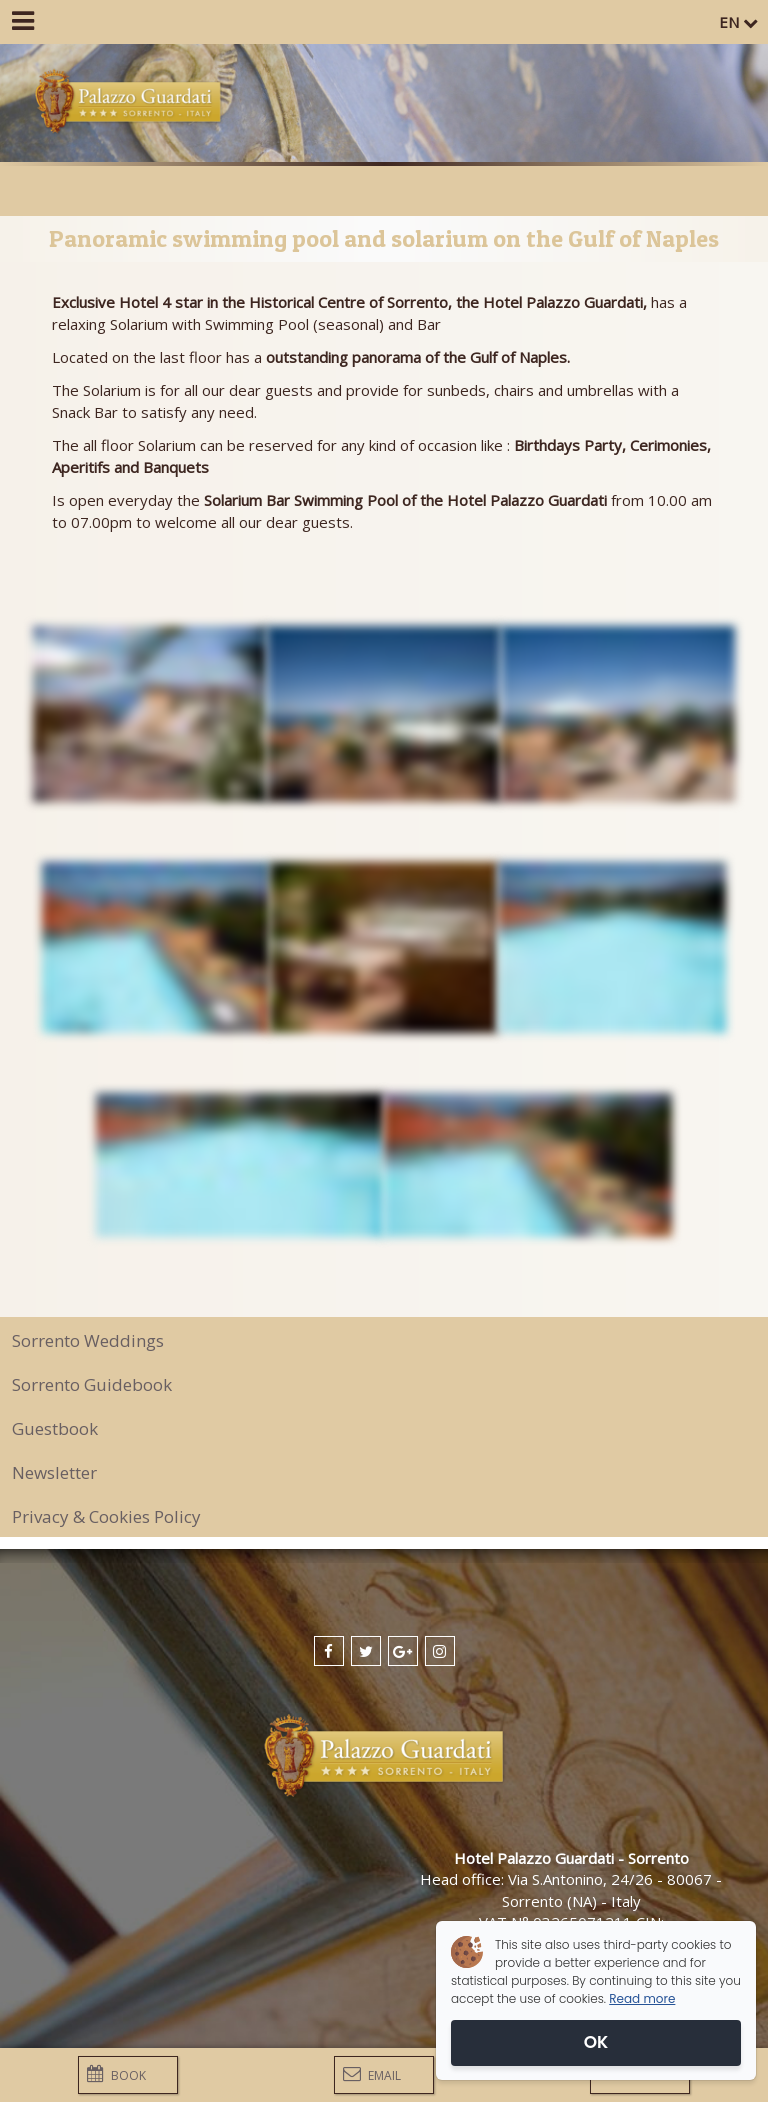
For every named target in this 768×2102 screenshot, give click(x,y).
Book (116, 2074)
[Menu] (22, 22)
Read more (642, 1998)
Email (372, 2074)
